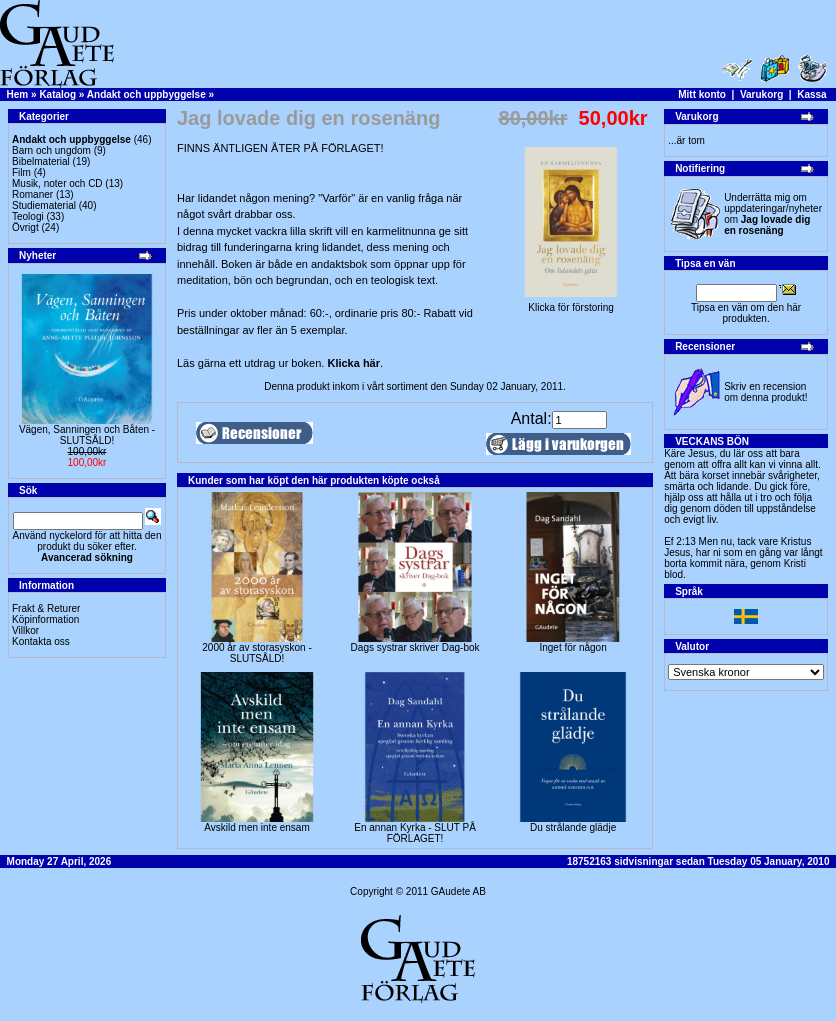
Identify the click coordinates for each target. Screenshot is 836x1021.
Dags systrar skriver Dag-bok (415, 647)
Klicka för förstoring (571, 303)
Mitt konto (702, 94)
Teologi (28, 216)
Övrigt (25, 227)
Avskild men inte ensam (256, 827)
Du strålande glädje (573, 827)
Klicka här (353, 363)
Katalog (57, 94)
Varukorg (761, 94)
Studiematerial (44, 205)
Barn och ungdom (51, 150)
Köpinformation (45, 619)
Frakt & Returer (46, 608)
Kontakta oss (41, 641)
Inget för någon (572, 647)
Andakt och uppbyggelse (146, 94)
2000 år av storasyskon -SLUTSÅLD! (257, 653)
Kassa (811, 94)
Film (21, 172)
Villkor (25, 630)
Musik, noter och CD (57, 183)
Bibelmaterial (41, 161)
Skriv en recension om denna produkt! (765, 392)
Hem (18, 94)
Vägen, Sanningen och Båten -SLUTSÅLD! (87, 435)
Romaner (32, 194)
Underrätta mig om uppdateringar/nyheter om (773, 214)
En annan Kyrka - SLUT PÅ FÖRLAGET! (415, 833)
